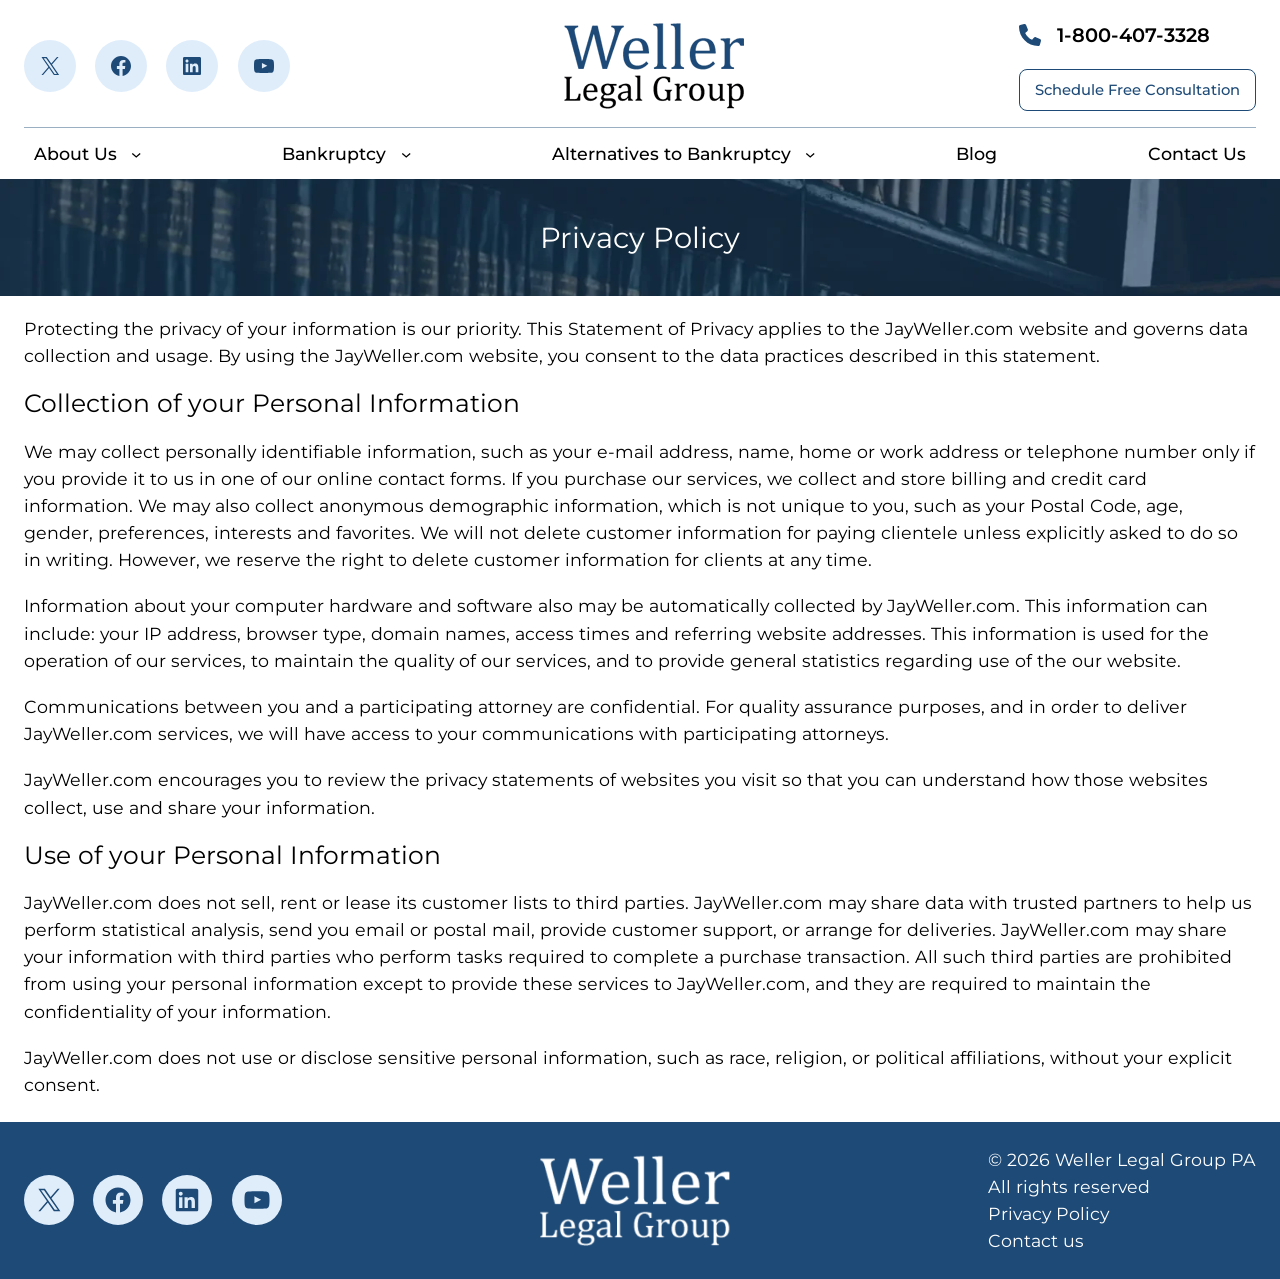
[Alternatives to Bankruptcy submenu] (810, 154)
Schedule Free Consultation (1137, 90)
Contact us (1036, 1240)
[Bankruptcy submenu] (406, 154)
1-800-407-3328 (1133, 35)
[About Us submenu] (136, 154)
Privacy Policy (1048, 1213)
